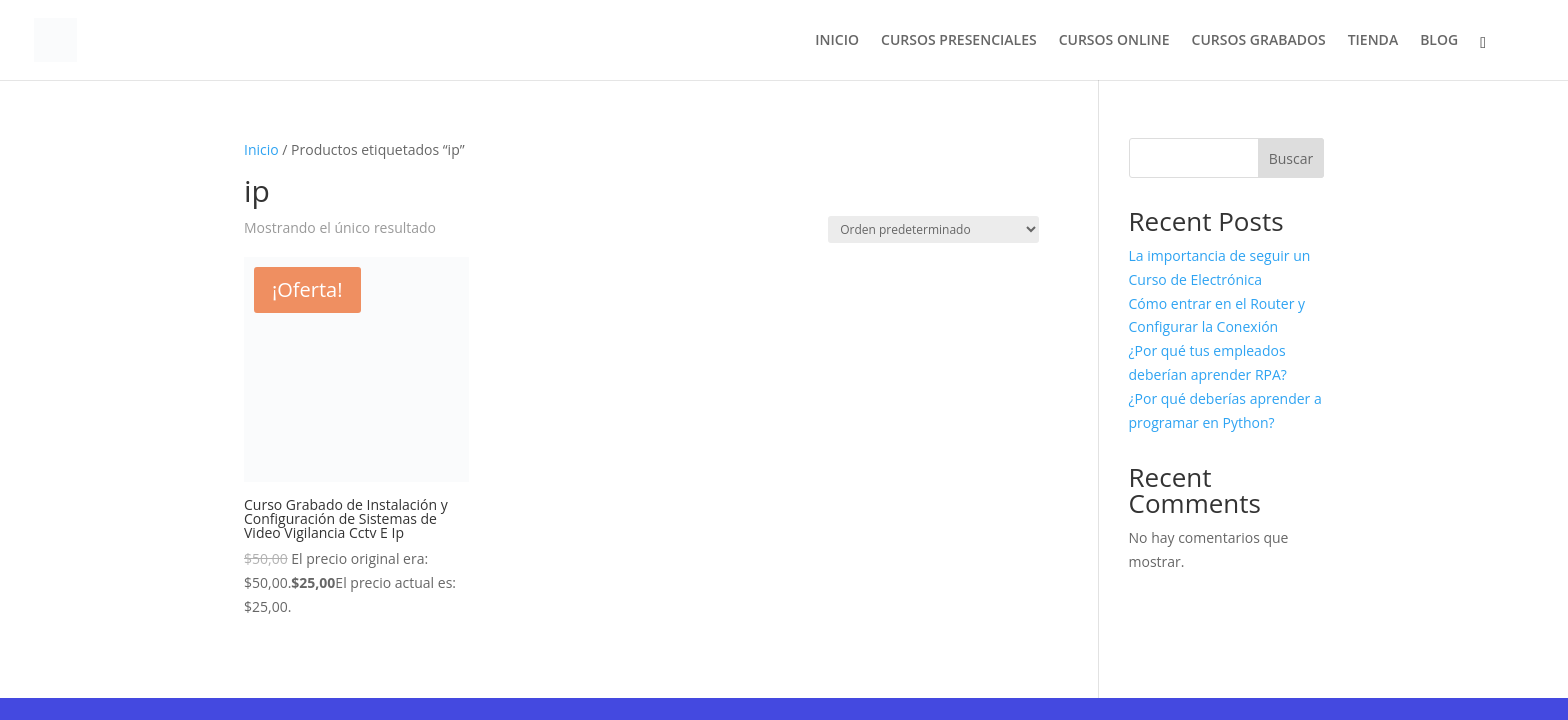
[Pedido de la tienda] (933, 229)
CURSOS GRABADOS (1259, 41)
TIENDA (1373, 41)
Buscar (1291, 158)
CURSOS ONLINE (1114, 41)
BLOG (1439, 41)
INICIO (837, 41)
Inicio (261, 149)
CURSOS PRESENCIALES (959, 41)
